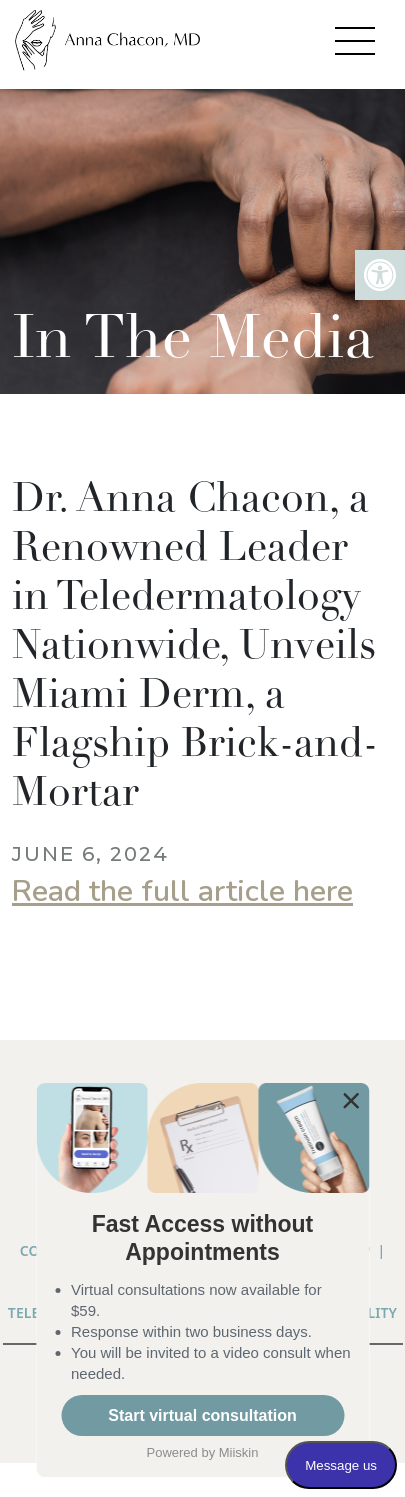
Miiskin (239, 1452)
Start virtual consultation (202, 1415)
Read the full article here (182, 891)
